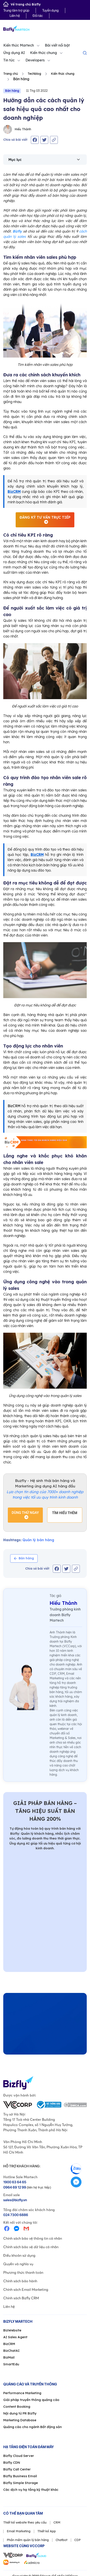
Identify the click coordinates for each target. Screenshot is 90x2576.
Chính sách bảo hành (20, 2281)
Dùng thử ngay (25, 1513)
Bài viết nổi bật (57, 45)
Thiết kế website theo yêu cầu (25, 2522)
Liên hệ (15, 16)
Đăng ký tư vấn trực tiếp (45, 517)
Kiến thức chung (43, 52)
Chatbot (61, 2540)
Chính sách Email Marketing (25, 2289)
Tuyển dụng (50, 10)
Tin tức (9, 60)
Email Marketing (18, 2531)
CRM (56, 2522)
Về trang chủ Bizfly (22, 4)
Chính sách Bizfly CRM (21, 2298)
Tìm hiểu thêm (64, 1513)
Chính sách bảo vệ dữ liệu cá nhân (30, 2247)
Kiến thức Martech (18, 45)
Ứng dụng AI (14, 52)
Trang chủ (10, 74)
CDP (77, 2540)
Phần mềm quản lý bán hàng (28, 2540)
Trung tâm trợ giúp (16, 10)
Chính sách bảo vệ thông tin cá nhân (32, 2238)
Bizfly (17, 231)
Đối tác (38, 16)
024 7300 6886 (15, 2215)
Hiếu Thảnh (17, 129)
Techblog (34, 74)
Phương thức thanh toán (23, 2272)
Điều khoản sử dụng (19, 2255)
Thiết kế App (46, 2531)
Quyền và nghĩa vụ (18, 2264)
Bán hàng (12, 91)
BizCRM (14, 491)
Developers (35, 60)
